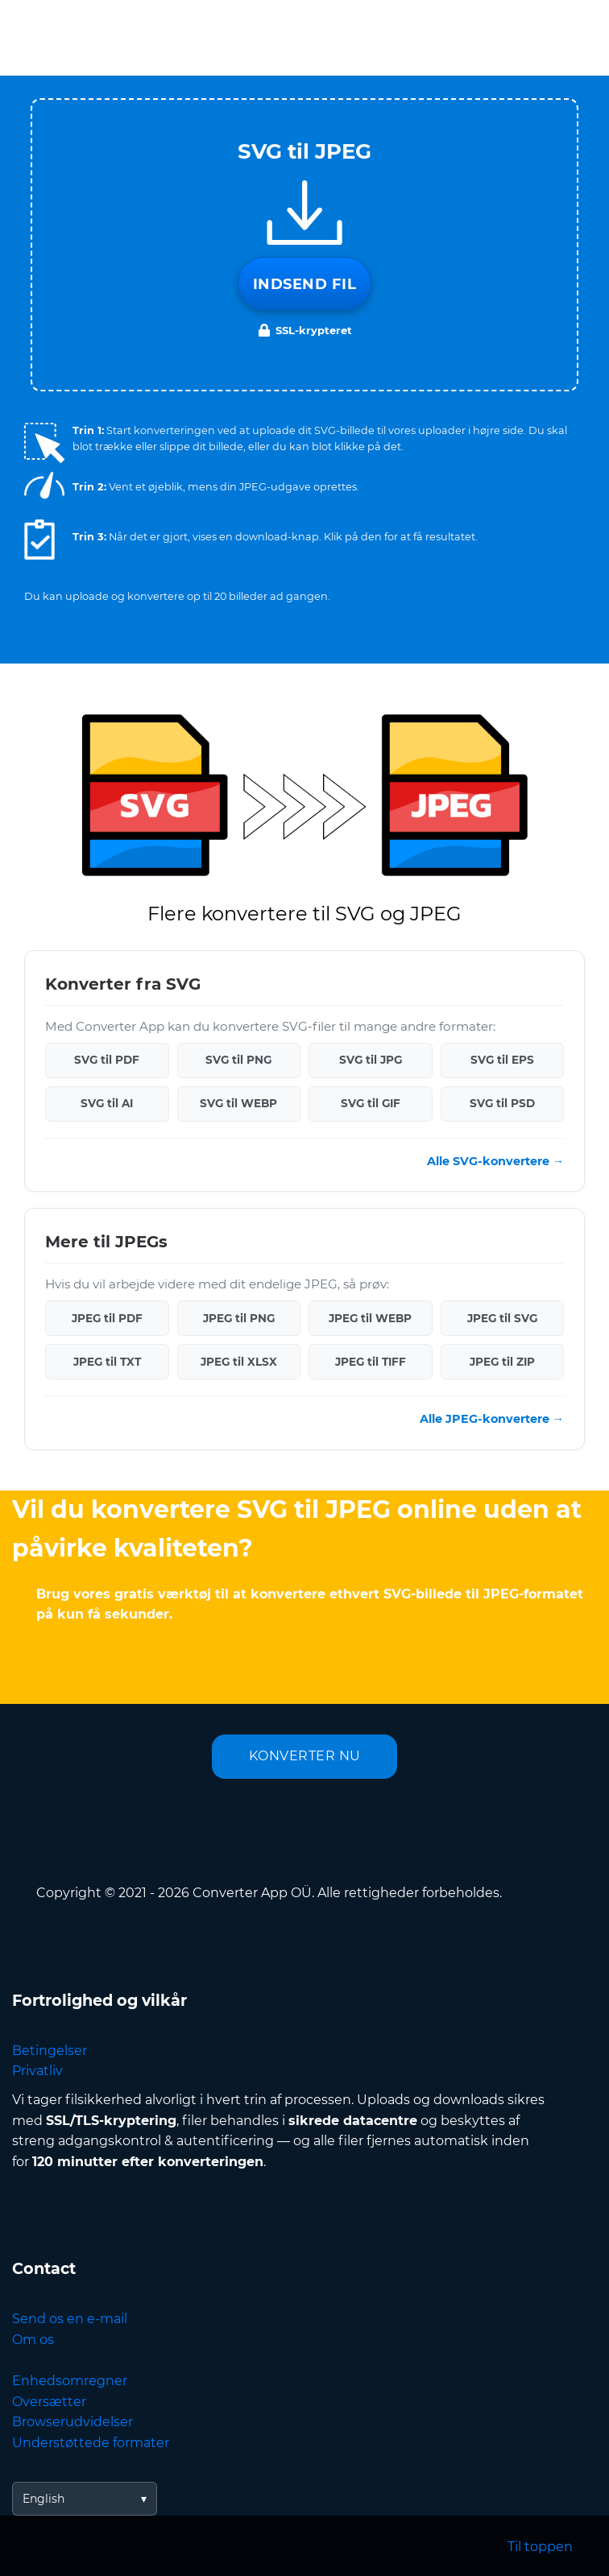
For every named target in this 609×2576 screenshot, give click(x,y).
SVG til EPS (502, 1059)
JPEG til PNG (239, 1318)
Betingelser (49, 2050)
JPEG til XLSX (239, 1361)
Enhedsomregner (69, 2380)
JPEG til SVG (502, 1318)
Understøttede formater (90, 2442)
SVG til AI (107, 1103)
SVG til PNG (238, 1059)
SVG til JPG (370, 1059)
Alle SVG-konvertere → (495, 1161)
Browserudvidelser (72, 2421)
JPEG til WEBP (370, 1318)
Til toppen (540, 2546)
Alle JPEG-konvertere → (492, 1419)
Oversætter (49, 2401)
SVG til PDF (106, 1059)
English (43, 2498)
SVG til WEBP (238, 1103)
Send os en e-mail (69, 2318)
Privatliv (37, 2070)
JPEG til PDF (107, 1318)
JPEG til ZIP (502, 1361)
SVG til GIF (370, 1103)
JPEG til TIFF (370, 1361)
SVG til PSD (502, 1103)
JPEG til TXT (107, 1361)
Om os (33, 2339)
